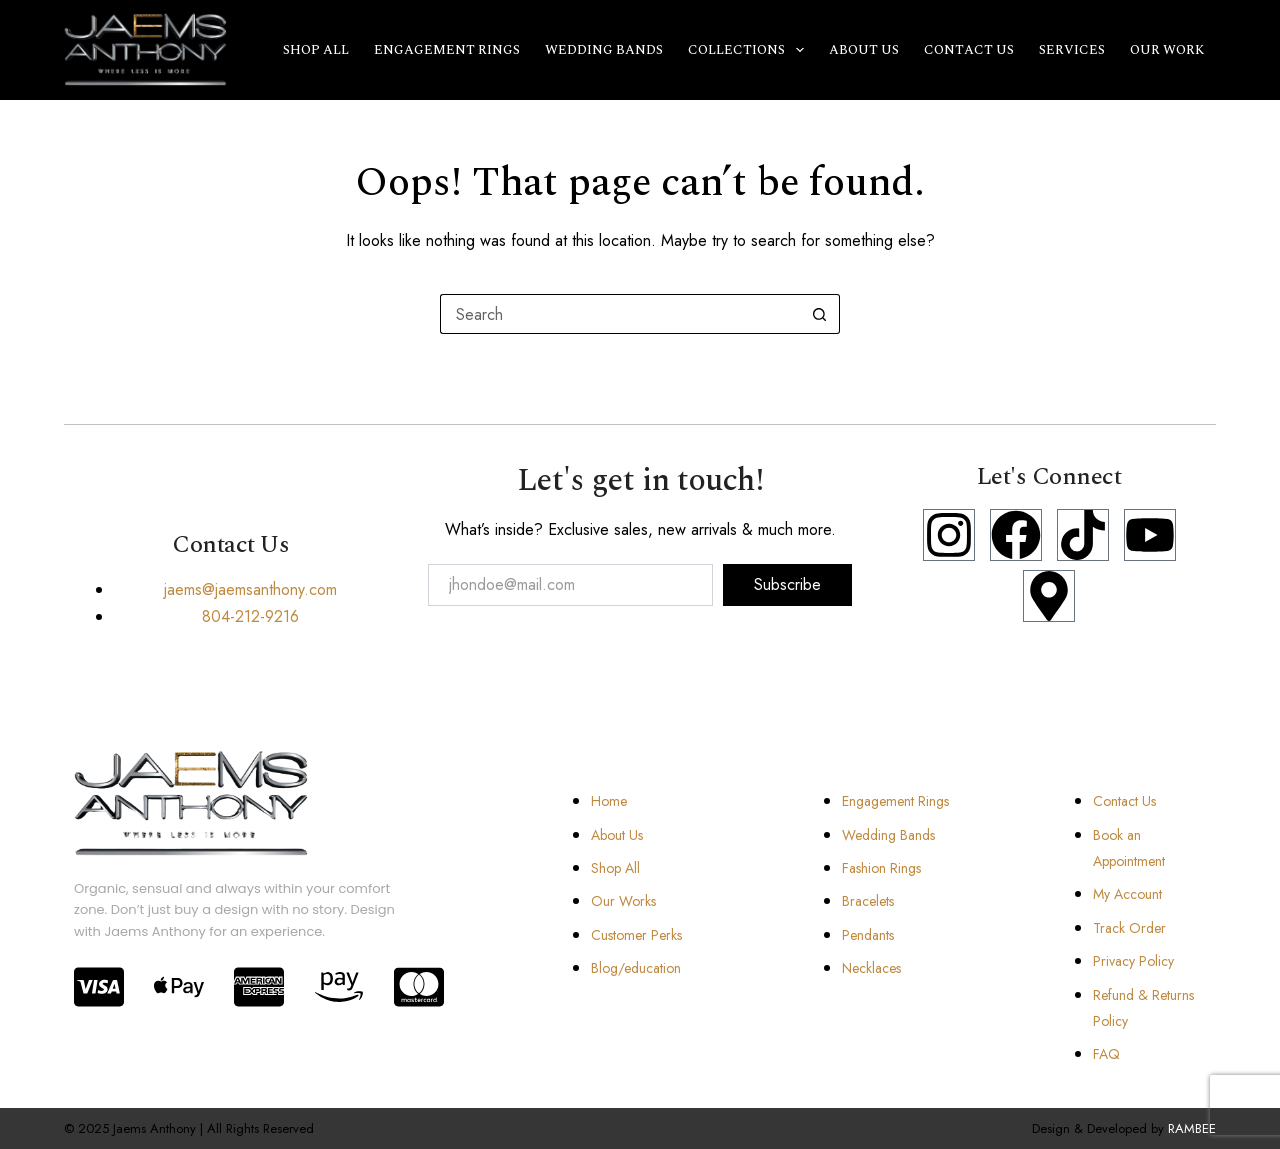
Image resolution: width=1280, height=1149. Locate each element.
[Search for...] (620, 314)
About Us (864, 50)
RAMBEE (1192, 1128)
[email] (571, 585)
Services (1072, 50)
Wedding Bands (604, 50)
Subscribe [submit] (787, 584)
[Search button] (820, 314)
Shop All (316, 50)
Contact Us (969, 50)
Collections (750, 50)
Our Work (1167, 50)
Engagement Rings (447, 50)
